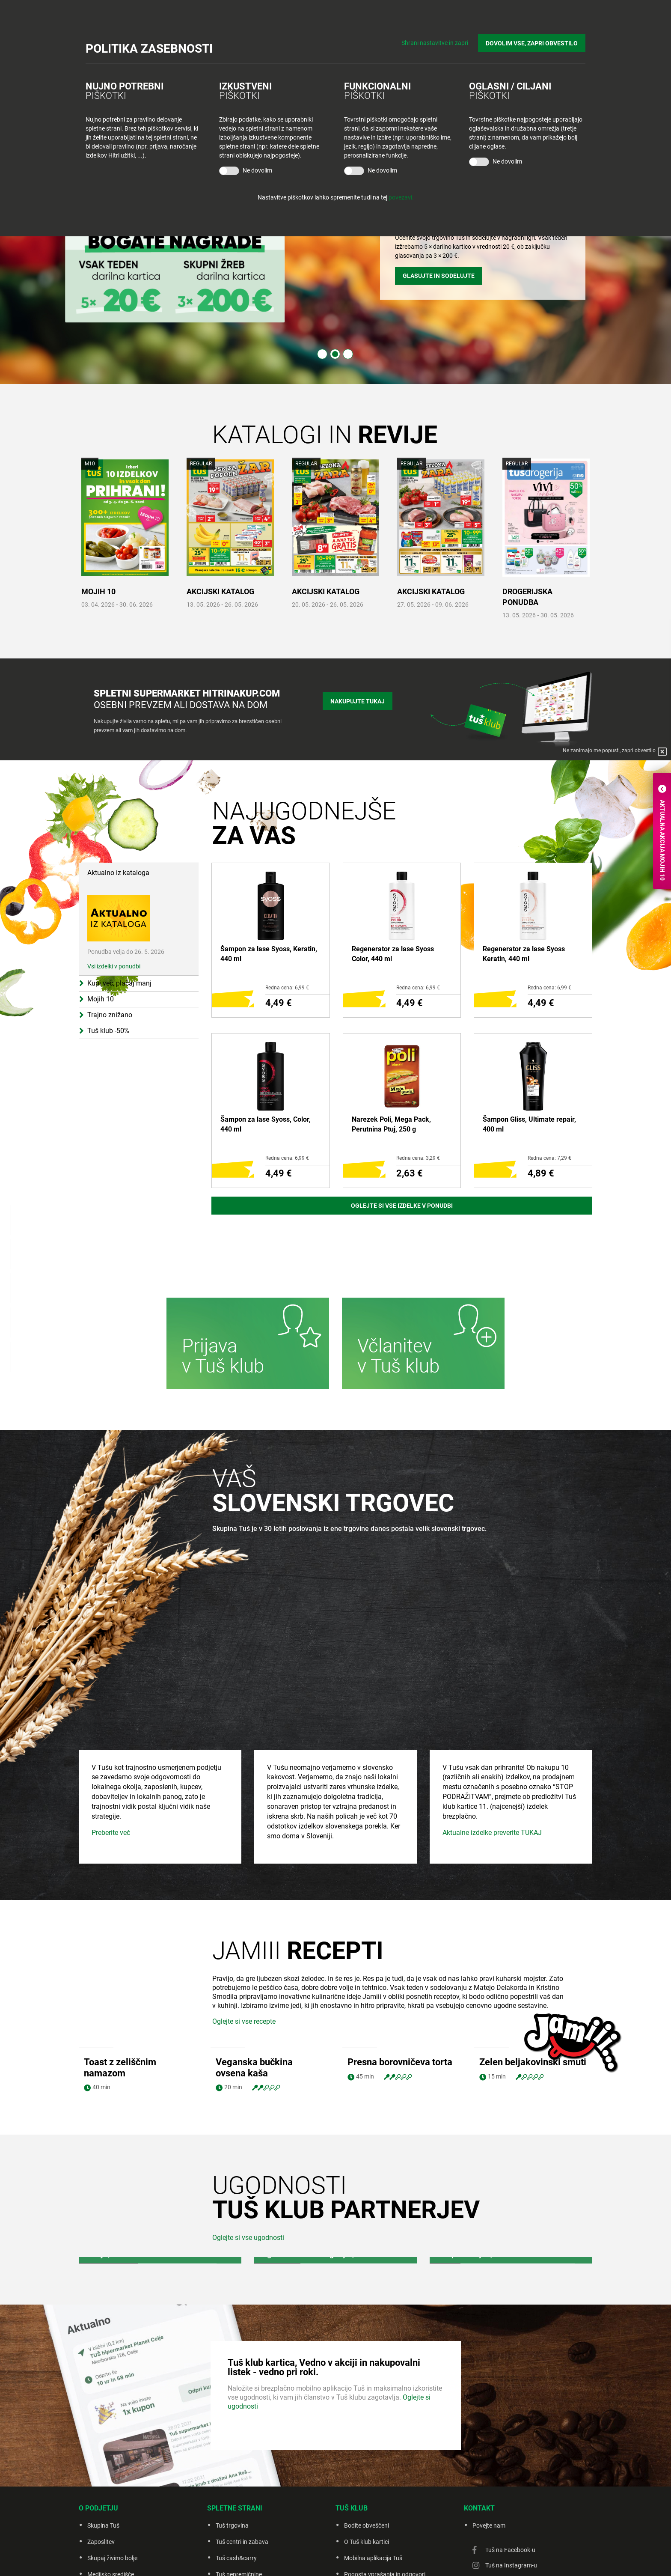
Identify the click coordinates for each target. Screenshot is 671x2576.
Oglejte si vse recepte (244, 1937)
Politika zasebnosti (348, 2558)
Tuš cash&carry (236, 2473)
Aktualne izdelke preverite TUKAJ (492, 1748)
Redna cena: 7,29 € (549, 1158)
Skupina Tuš (103, 2440)
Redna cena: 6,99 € (287, 988)
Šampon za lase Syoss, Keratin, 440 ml (268, 953)
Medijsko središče (110, 2489)
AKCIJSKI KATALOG (220, 591)
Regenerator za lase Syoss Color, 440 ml (393, 953)
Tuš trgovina (232, 2440)
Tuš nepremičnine (239, 2489)
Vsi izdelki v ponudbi (113, 928)
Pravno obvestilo (295, 2558)
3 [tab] (348, 354)
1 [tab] (322, 354)
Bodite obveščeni (366, 2440)
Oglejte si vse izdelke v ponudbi (402, 1205)
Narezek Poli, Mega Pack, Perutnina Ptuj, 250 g (391, 1124)
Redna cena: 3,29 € (418, 1158)
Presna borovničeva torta (399, 1977)
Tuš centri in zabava (242, 2457)
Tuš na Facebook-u (510, 2465)
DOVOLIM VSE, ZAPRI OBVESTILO (532, 43)
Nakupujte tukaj (357, 701)
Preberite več (111, 1748)
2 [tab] (335, 354)
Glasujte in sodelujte (439, 275)
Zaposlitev (101, 2457)
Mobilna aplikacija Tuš (373, 2473)
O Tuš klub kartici (366, 2457)
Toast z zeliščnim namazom (120, 1982)
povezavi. (401, 197)
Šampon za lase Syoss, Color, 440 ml (265, 1124)
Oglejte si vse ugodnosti (248, 2153)
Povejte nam (488, 2440)
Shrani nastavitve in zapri (434, 42)
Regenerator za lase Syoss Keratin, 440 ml (524, 953)
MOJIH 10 (98, 591)
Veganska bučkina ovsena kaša (254, 1982)
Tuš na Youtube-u (508, 2496)
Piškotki (389, 2558)
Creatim (445, 2558)
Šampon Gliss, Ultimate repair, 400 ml (529, 1124)
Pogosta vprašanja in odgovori (384, 2489)
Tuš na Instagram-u (511, 2480)
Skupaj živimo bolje (112, 2473)
